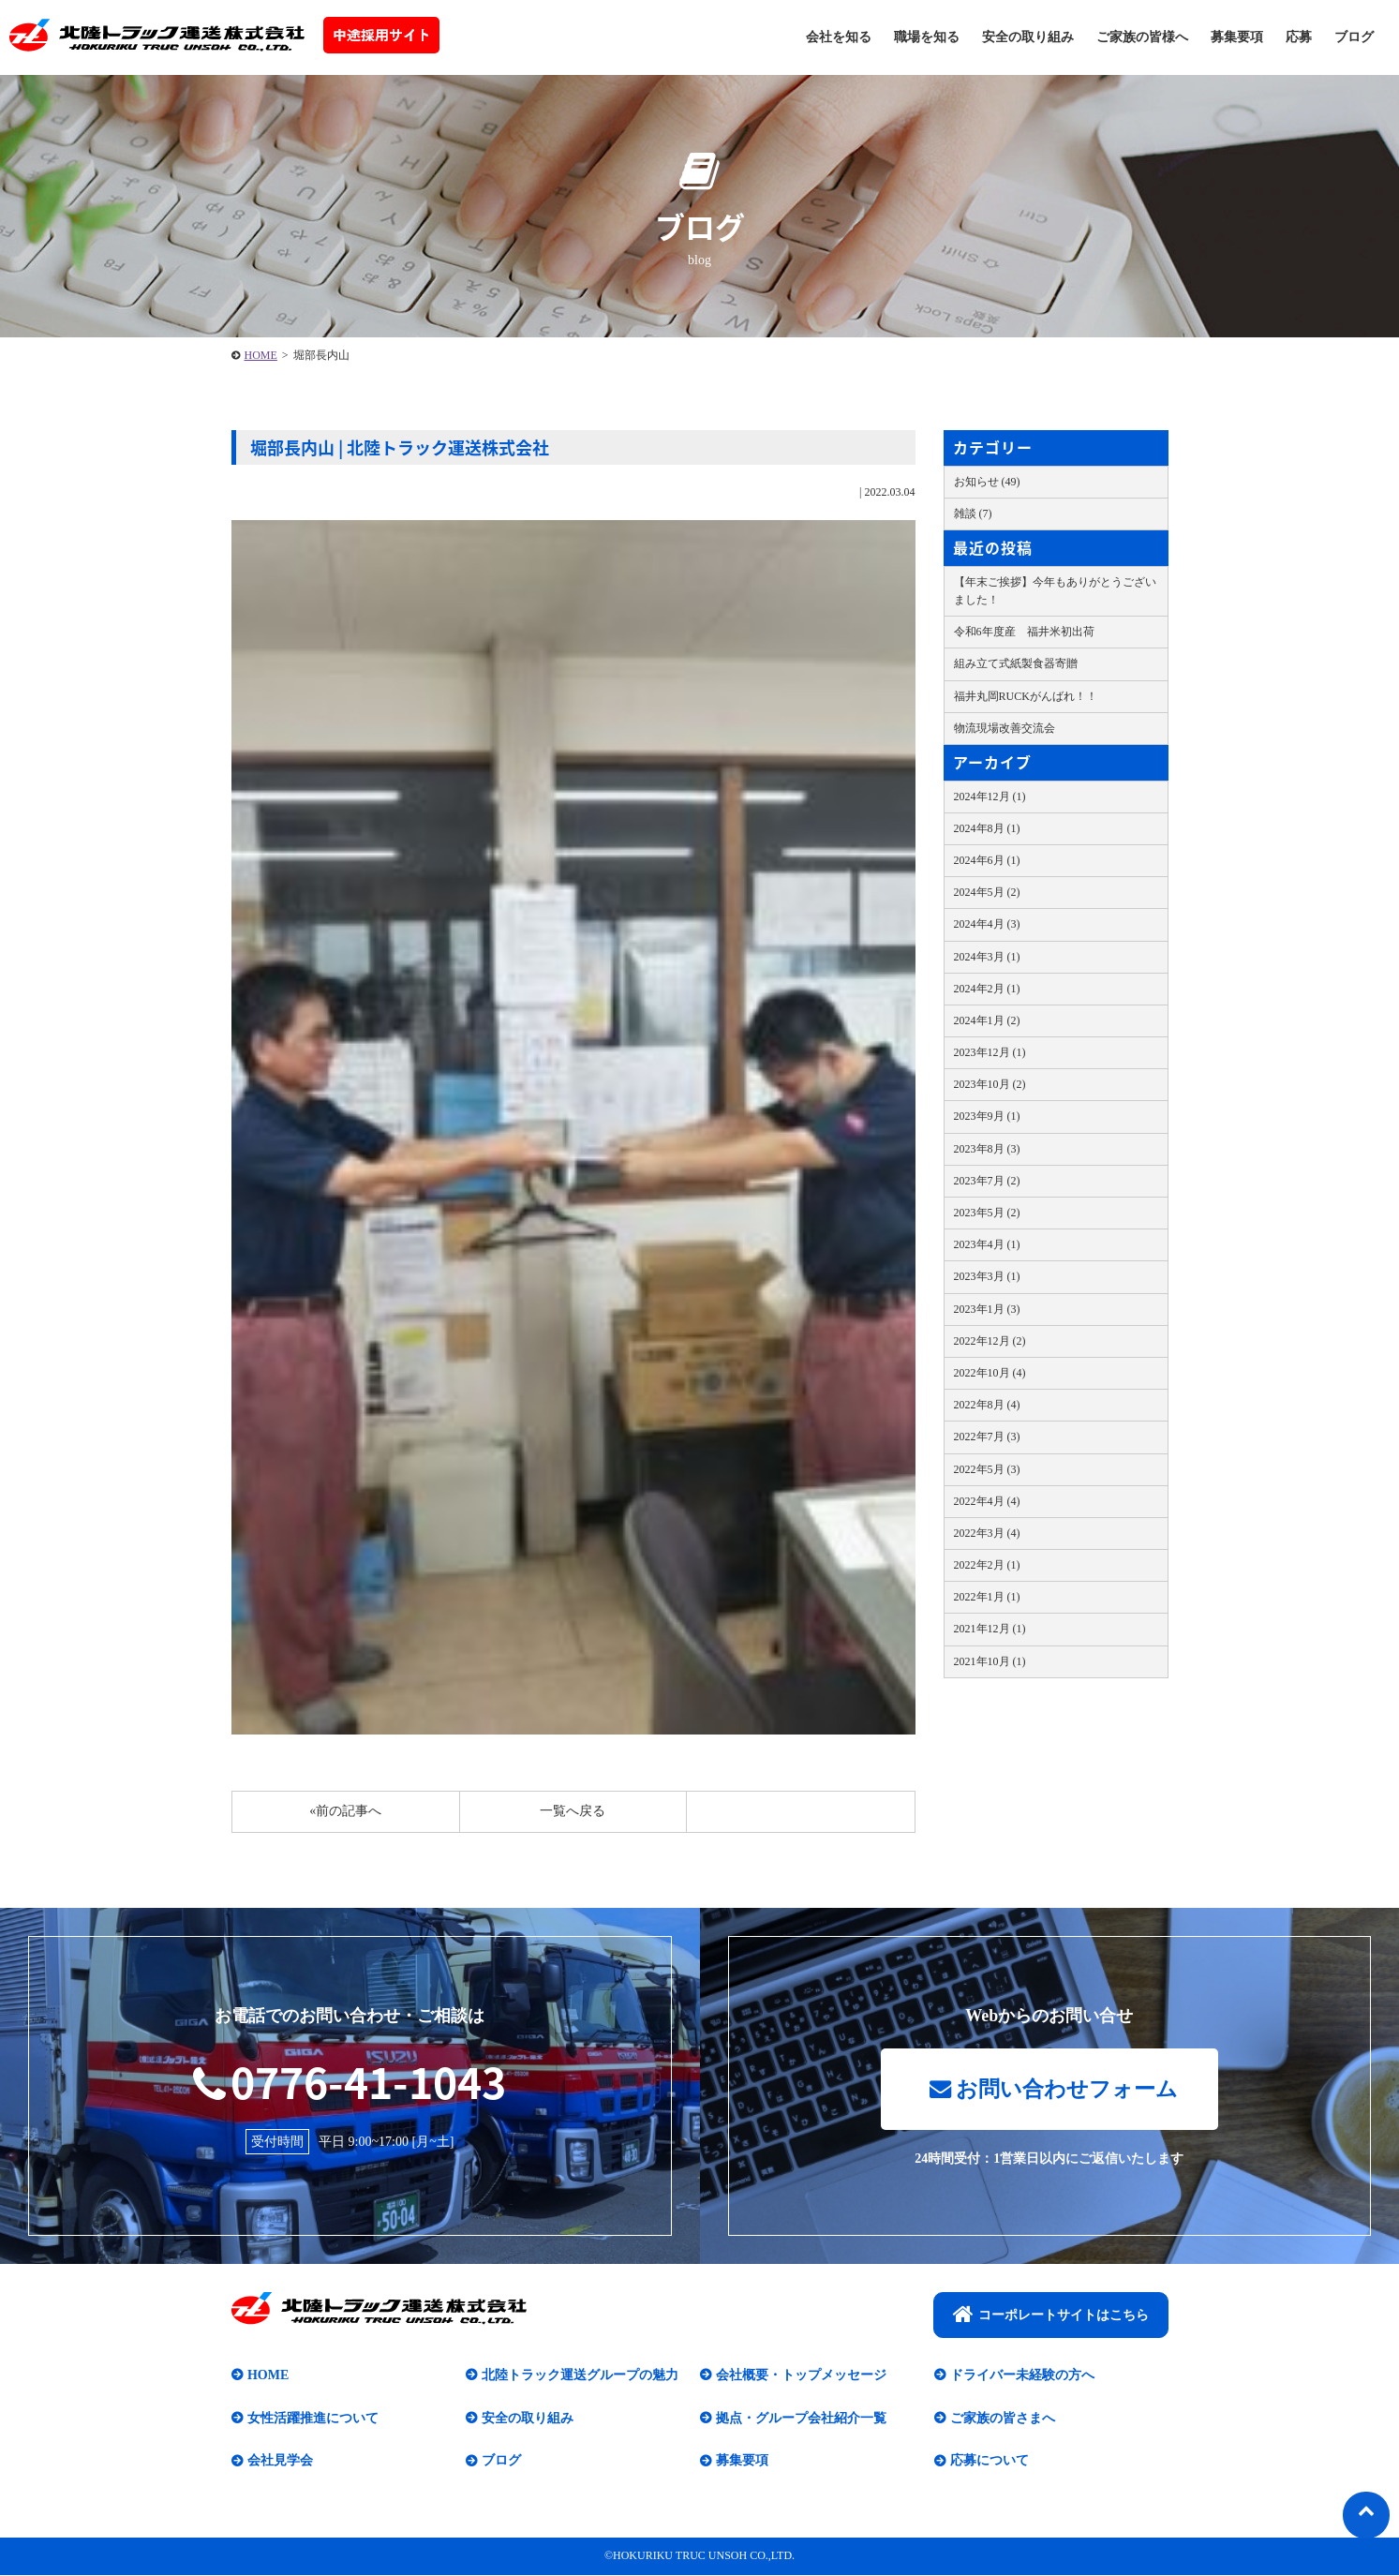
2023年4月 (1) (987, 1244)
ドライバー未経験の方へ (1022, 2377)
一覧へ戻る (572, 1811)
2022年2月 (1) (987, 1564)
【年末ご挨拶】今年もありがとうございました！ (1055, 590)
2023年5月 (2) (987, 1212)
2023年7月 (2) (987, 1180)
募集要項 (1237, 37)
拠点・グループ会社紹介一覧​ (801, 2419)
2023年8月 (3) (987, 1148)
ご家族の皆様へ (1142, 37)
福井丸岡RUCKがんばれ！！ (1025, 696)
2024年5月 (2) (987, 892)
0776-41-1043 (349, 2082)
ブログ (1354, 37)
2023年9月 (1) (987, 1116)
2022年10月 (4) (990, 1372)
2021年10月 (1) (990, 1661)
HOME (261, 355)
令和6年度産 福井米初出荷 (1024, 631)
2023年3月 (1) (987, 1276)
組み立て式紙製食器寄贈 (1016, 663)
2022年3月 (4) (987, 1533)
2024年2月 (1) (987, 988)
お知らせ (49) (987, 481)
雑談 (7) (973, 513)
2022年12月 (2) (990, 1341)
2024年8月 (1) (987, 828)
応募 (1299, 37)
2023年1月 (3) (987, 1309)
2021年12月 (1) (990, 1628)
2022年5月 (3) (987, 1469)
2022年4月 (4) (987, 1501)
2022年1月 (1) (987, 1596)
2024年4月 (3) (987, 924)
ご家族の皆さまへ (1002, 2419)
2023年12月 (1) (990, 1052)
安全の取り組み (1028, 37)
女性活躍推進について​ (313, 2419)
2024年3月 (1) (987, 956)
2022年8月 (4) (987, 1404)
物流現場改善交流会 (1004, 728)
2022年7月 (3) (987, 1436)
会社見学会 (280, 2462)
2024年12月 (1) (990, 796)
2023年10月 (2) (990, 1084)
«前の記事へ (345, 1811)
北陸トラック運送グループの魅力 (580, 2377)
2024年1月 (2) (987, 1020)
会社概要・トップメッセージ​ (801, 2377)
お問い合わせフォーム (1054, 2089)
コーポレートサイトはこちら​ (1051, 2315)
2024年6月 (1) (987, 860)
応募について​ (989, 2462)
